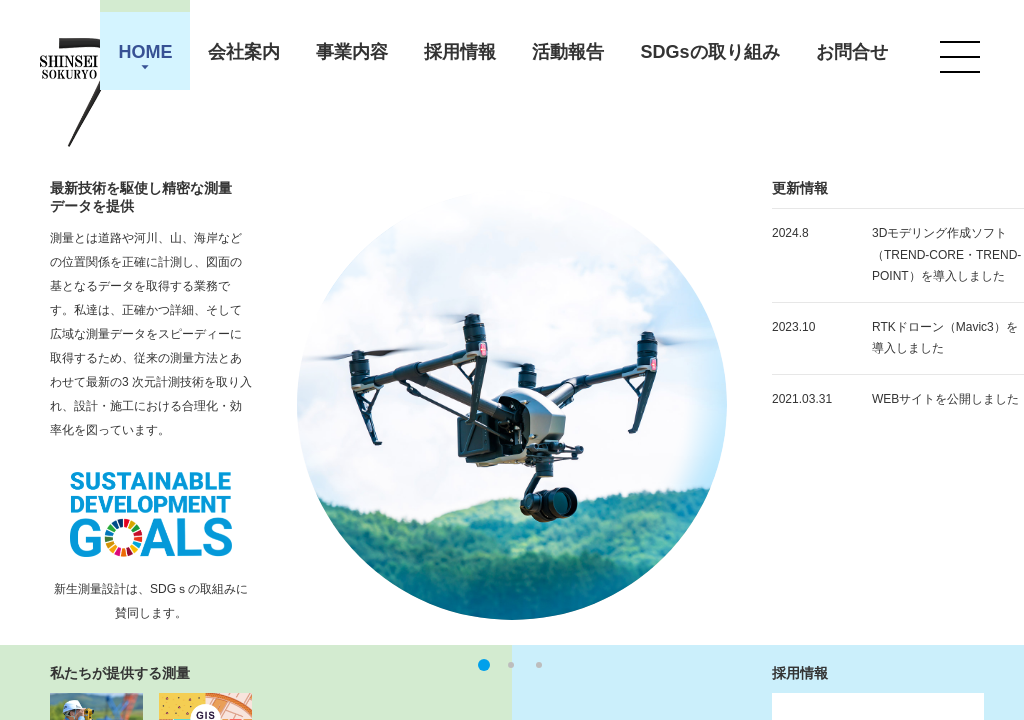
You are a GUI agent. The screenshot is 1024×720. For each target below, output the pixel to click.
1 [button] (484, 664)
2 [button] (511, 664)
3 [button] (539, 664)
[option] (512, 405)
